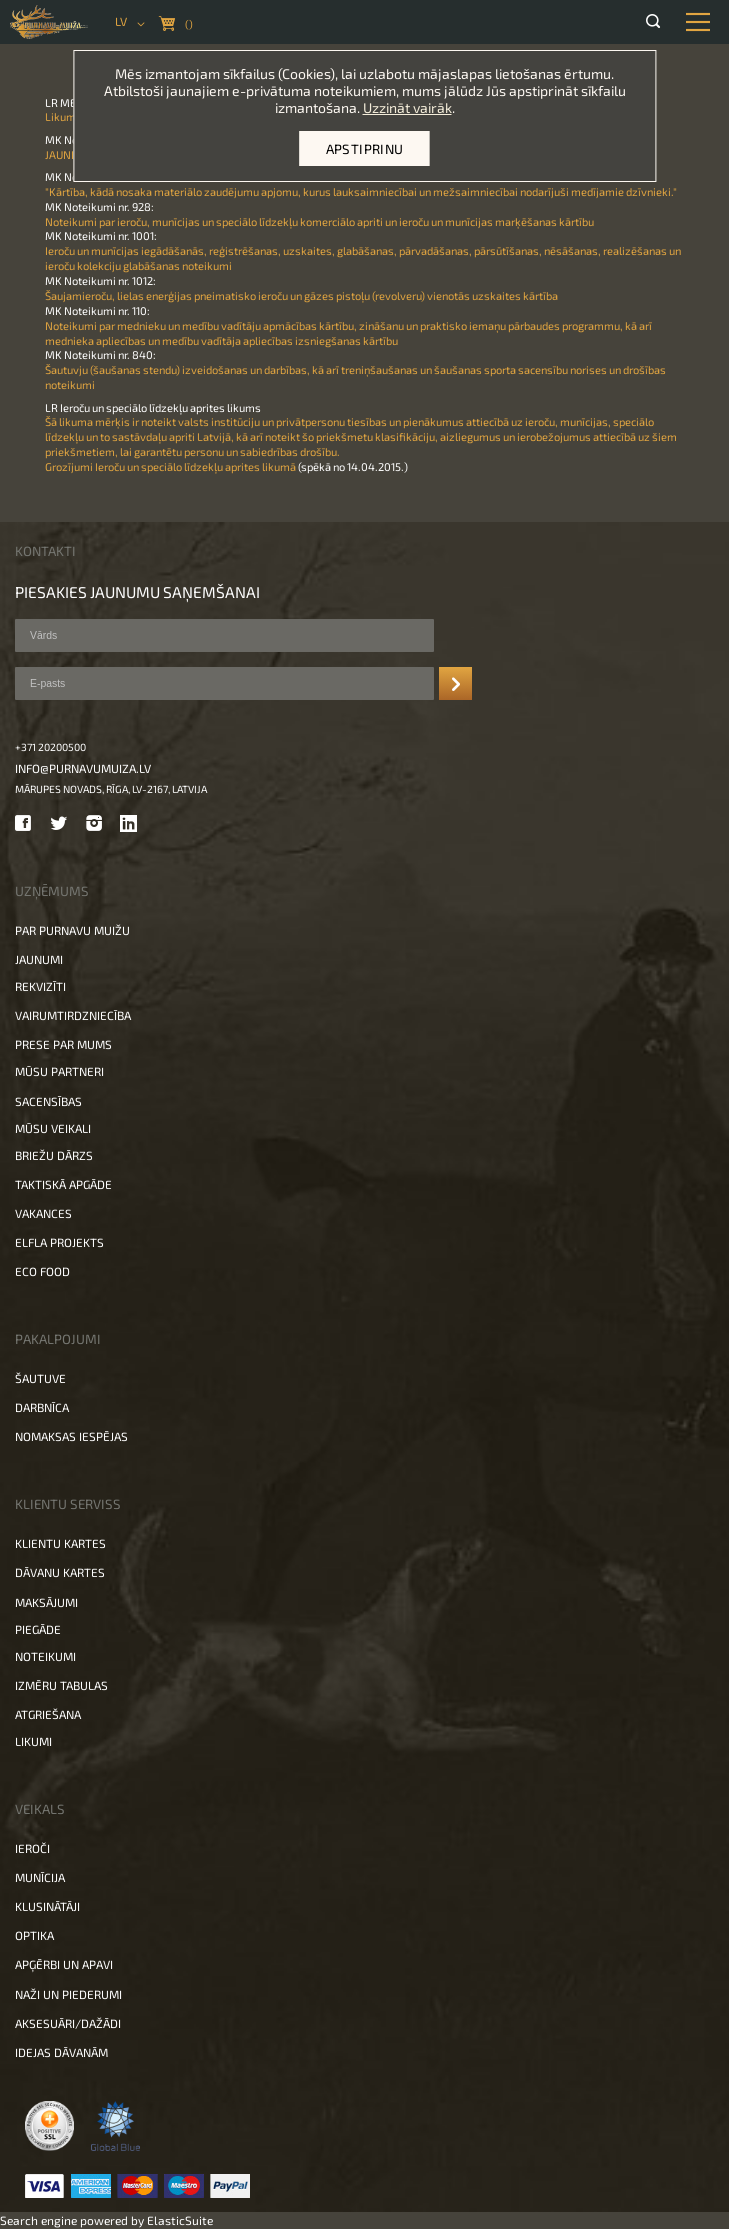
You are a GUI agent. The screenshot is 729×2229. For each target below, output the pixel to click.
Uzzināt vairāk (407, 107)
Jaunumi (39, 959)
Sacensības (48, 1101)
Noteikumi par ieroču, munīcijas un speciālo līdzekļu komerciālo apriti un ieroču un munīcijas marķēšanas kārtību (319, 221)
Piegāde (38, 1629)
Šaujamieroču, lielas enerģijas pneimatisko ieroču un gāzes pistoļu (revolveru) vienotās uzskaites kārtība (301, 295)
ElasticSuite (180, 2220)
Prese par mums (63, 1044)
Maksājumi (46, 1602)
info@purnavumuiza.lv (83, 768)
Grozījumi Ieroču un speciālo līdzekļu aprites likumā (170, 466)
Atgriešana (48, 1714)
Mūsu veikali (53, 1128)
